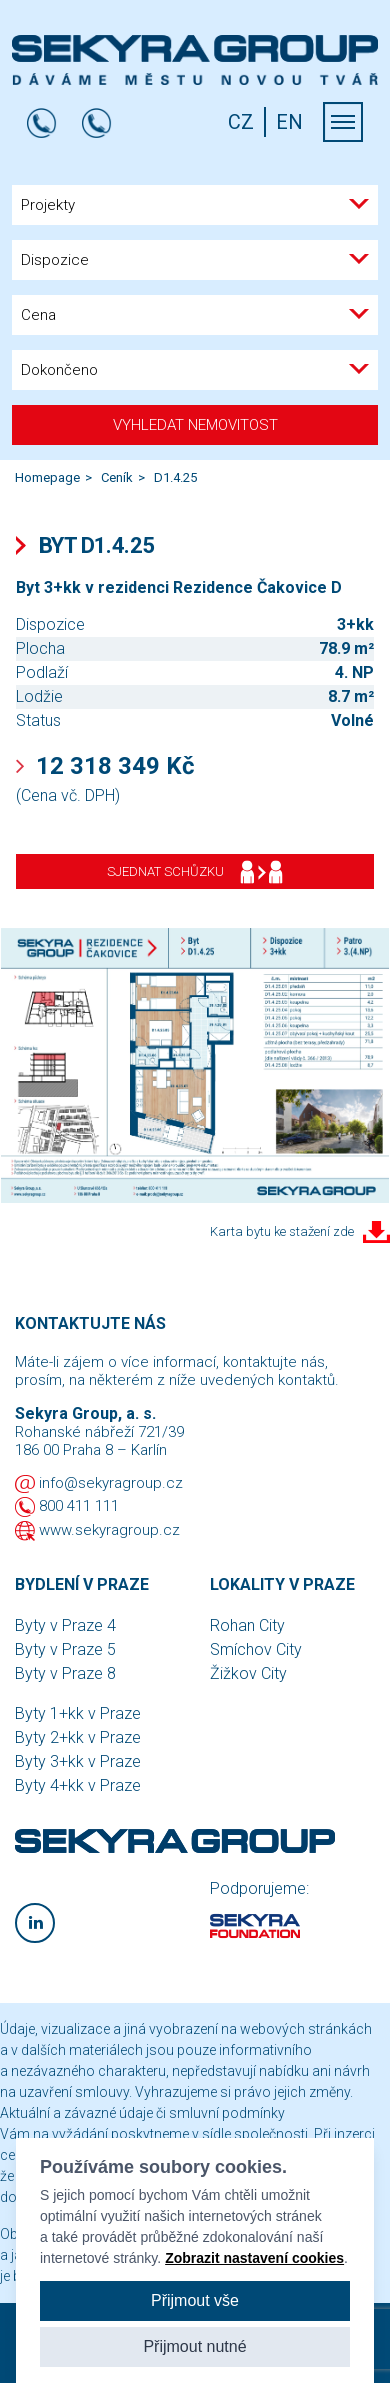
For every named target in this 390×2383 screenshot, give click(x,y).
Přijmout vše (195, 2300)
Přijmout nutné (194, 2346)
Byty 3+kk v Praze (78, 1761)
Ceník (117, 477)
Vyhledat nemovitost (195, 425)
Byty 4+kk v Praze (78, 1785)
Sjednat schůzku (195, 872)
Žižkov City (248, 1673)
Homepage (47, 477)
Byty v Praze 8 (65, 1673)
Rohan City (247, 1625)
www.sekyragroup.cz (109, 1530)
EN (289, 122)
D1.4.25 (175, 477)
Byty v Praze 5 (65, 1649)
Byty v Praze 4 (65, 1625)
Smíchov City (256, 1649)
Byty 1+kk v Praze (78, 1713)
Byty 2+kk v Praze (78, 1737)
